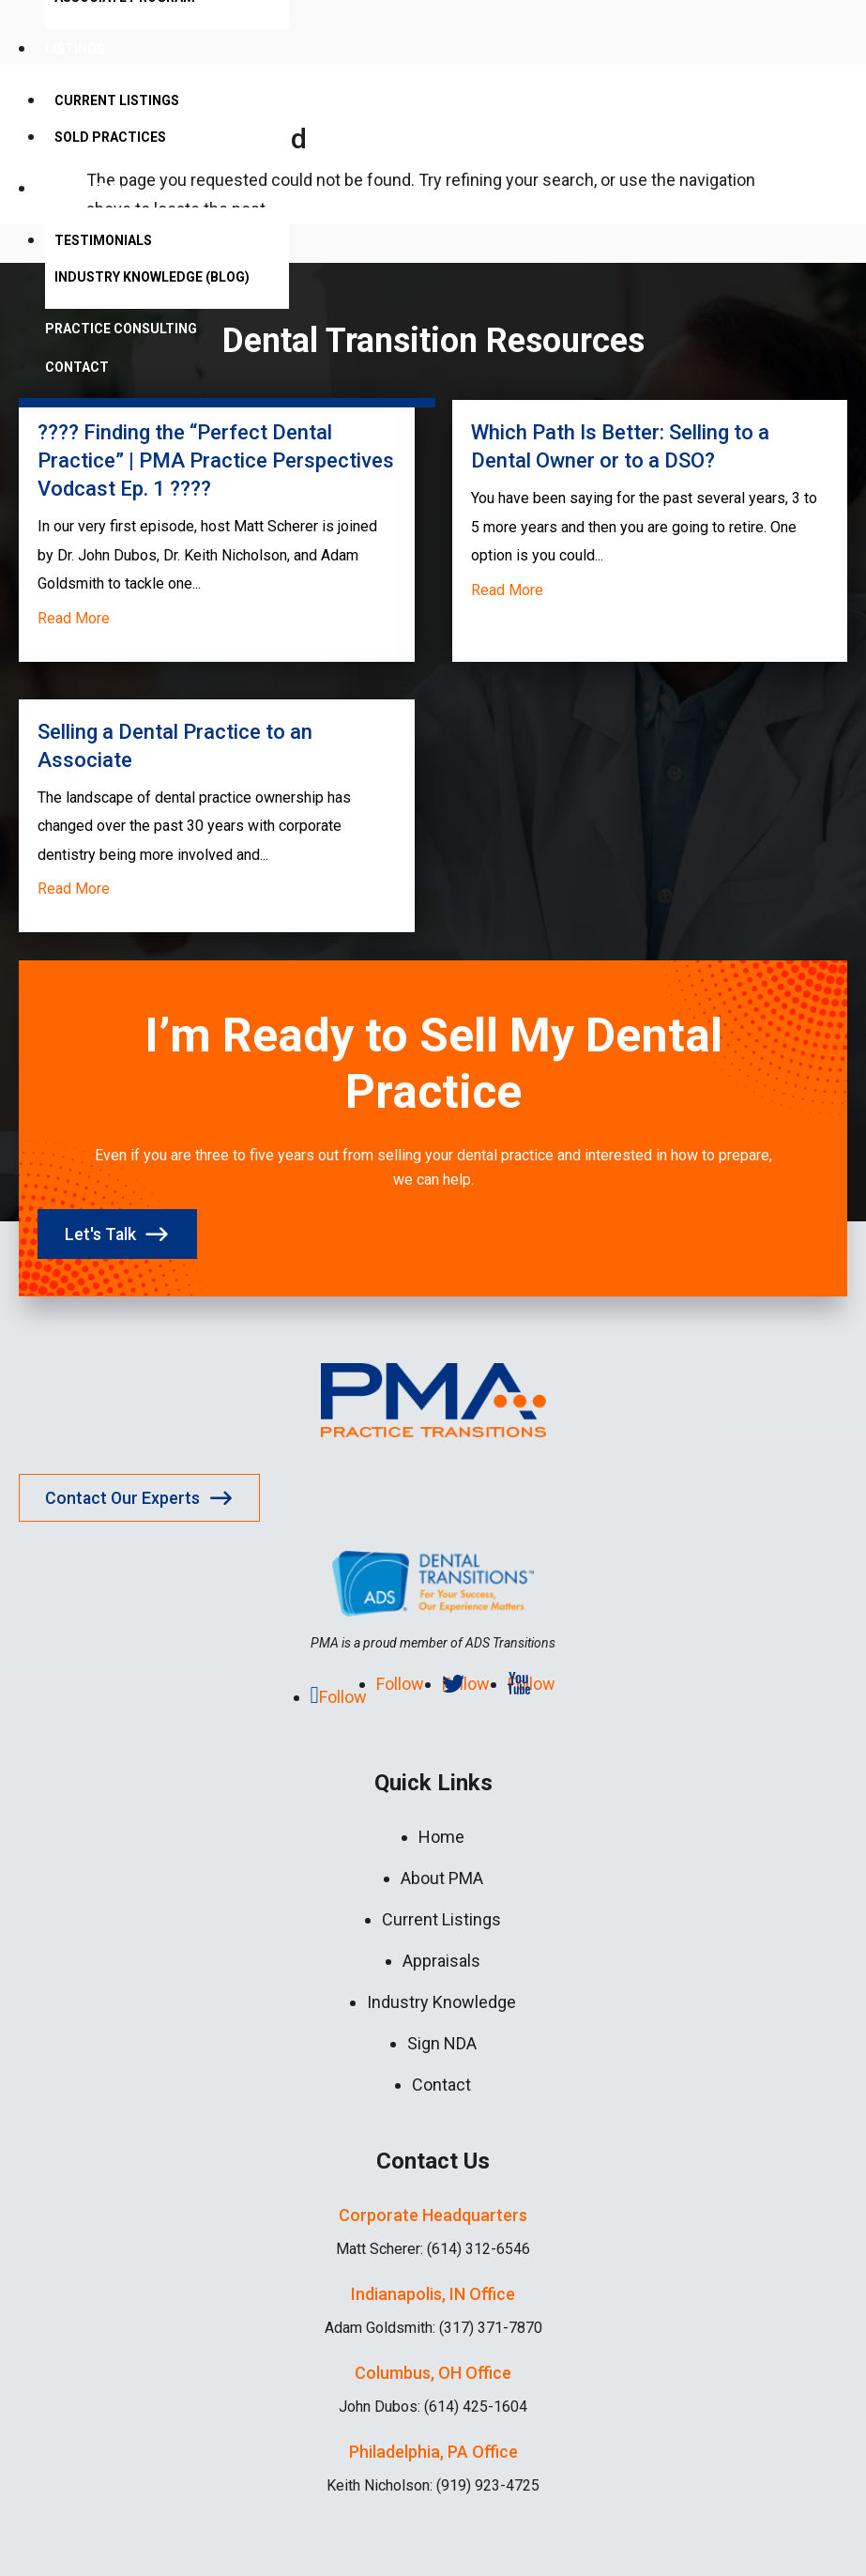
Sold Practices (110, 137)
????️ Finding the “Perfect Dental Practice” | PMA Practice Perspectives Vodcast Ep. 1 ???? (216, 460)
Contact (77, 367)
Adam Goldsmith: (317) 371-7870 (433, 2328)
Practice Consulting (121, 328)
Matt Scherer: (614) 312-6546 (433, 2249)
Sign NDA (442, 2043)
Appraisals (441, 1960)
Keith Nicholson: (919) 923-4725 (433, 2485)
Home (441, 1837)
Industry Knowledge (441, 2002)
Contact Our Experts (124, 1498)
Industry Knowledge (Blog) (152, 276)
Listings (75, 48)
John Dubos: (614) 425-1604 (433, 2406)
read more (74, 618)
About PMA (84, 188)
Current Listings (116, 100)
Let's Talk (102, 1234)
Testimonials (103, 240)
